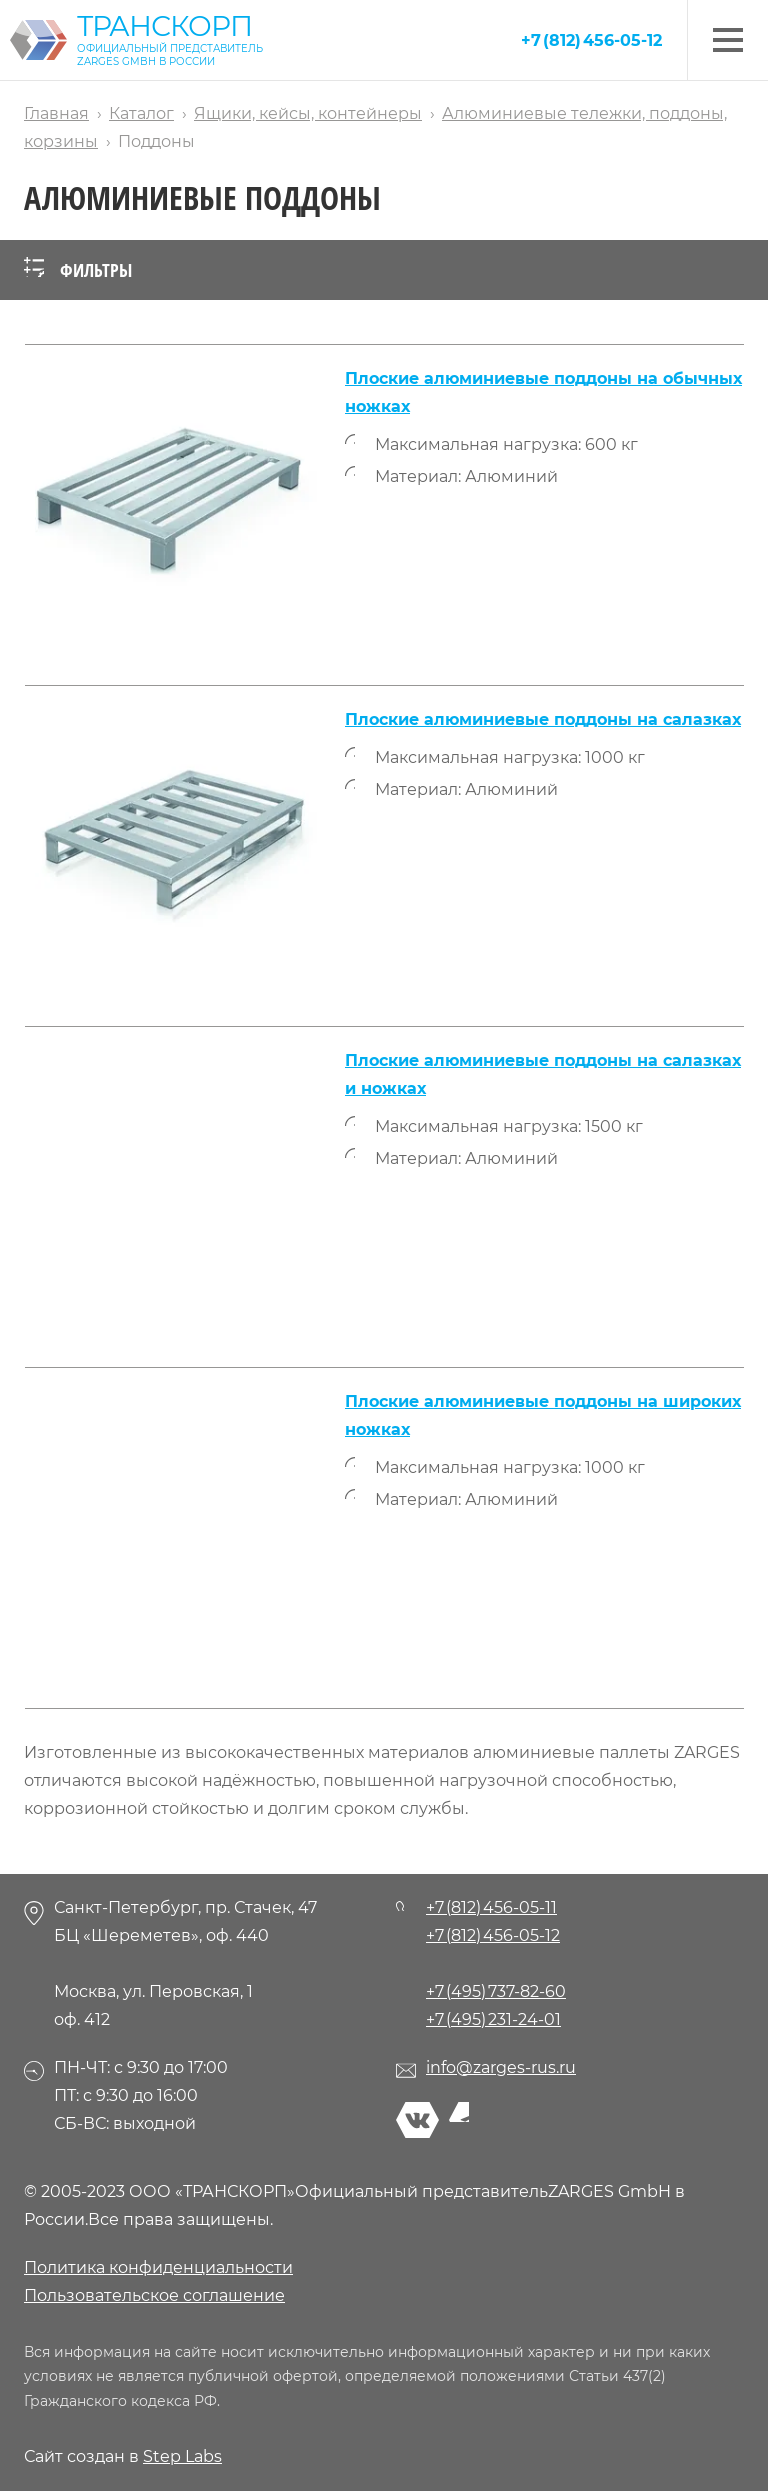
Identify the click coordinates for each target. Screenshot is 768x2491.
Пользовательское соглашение (154, 2295)
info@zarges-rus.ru (501, 2067)
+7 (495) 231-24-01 (493, 2019)
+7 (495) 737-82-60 (496, 1991)
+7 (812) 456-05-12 (591, 40)
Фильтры (78, 270)
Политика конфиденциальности (158, 2267)
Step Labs (182, 2456)
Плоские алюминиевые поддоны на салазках (543, 719)
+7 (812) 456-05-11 (491, 1907)
